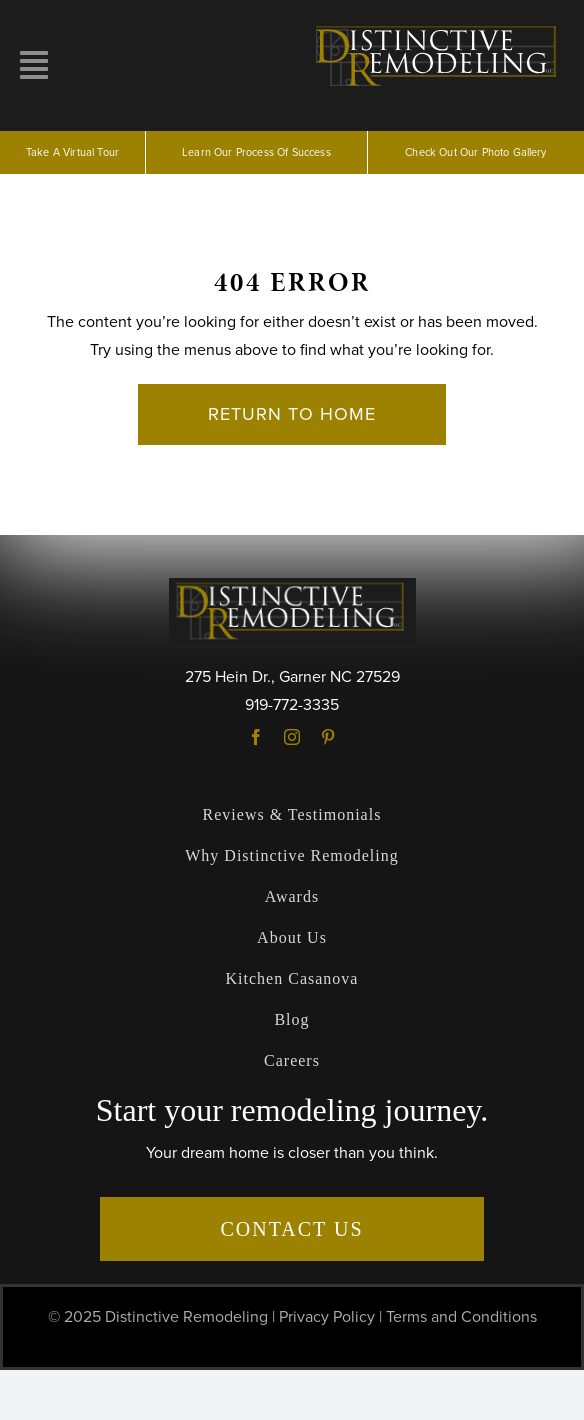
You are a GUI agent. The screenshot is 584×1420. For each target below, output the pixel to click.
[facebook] (256, 737)
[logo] (438, 28)
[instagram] (292, 737)
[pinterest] (328, 737)
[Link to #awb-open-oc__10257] (34, 65)
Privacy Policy (327, 1317)
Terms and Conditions (461, 1317)
